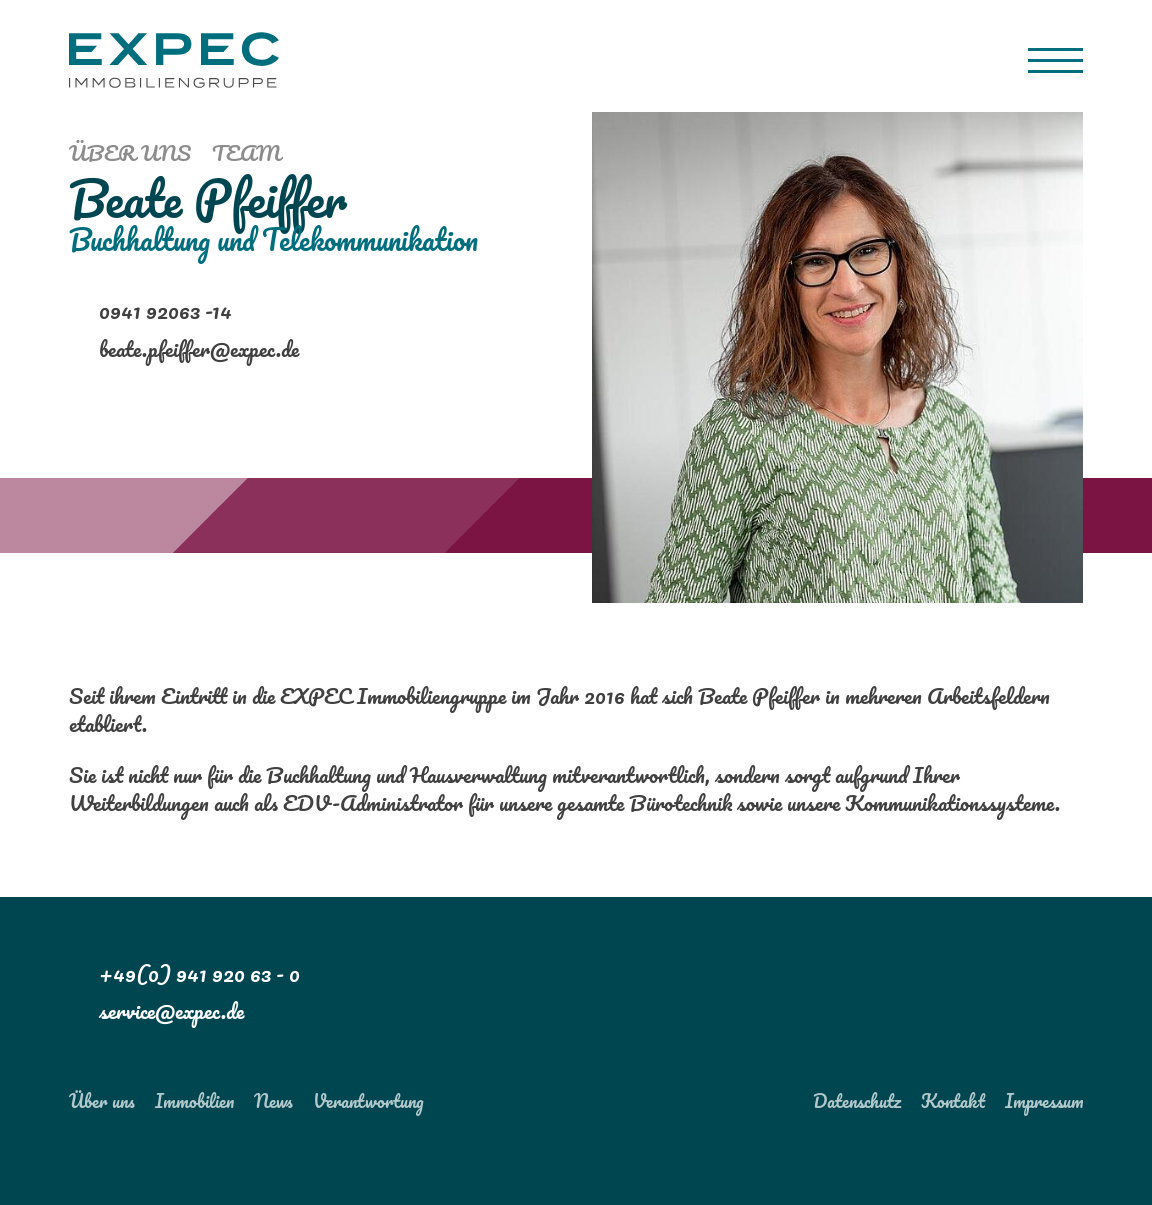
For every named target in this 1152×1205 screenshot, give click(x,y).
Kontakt (953, 1100)
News (273, 1100)
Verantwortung (368, 1100)
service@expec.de (171, 1010)
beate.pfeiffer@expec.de (199, 348)
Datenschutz (857, 1100)
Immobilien (194, 1100)
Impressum (1044, 1100)
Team (246, 152)
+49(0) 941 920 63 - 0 (199, 973)
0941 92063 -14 (165, 310)
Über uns (130, 152)
